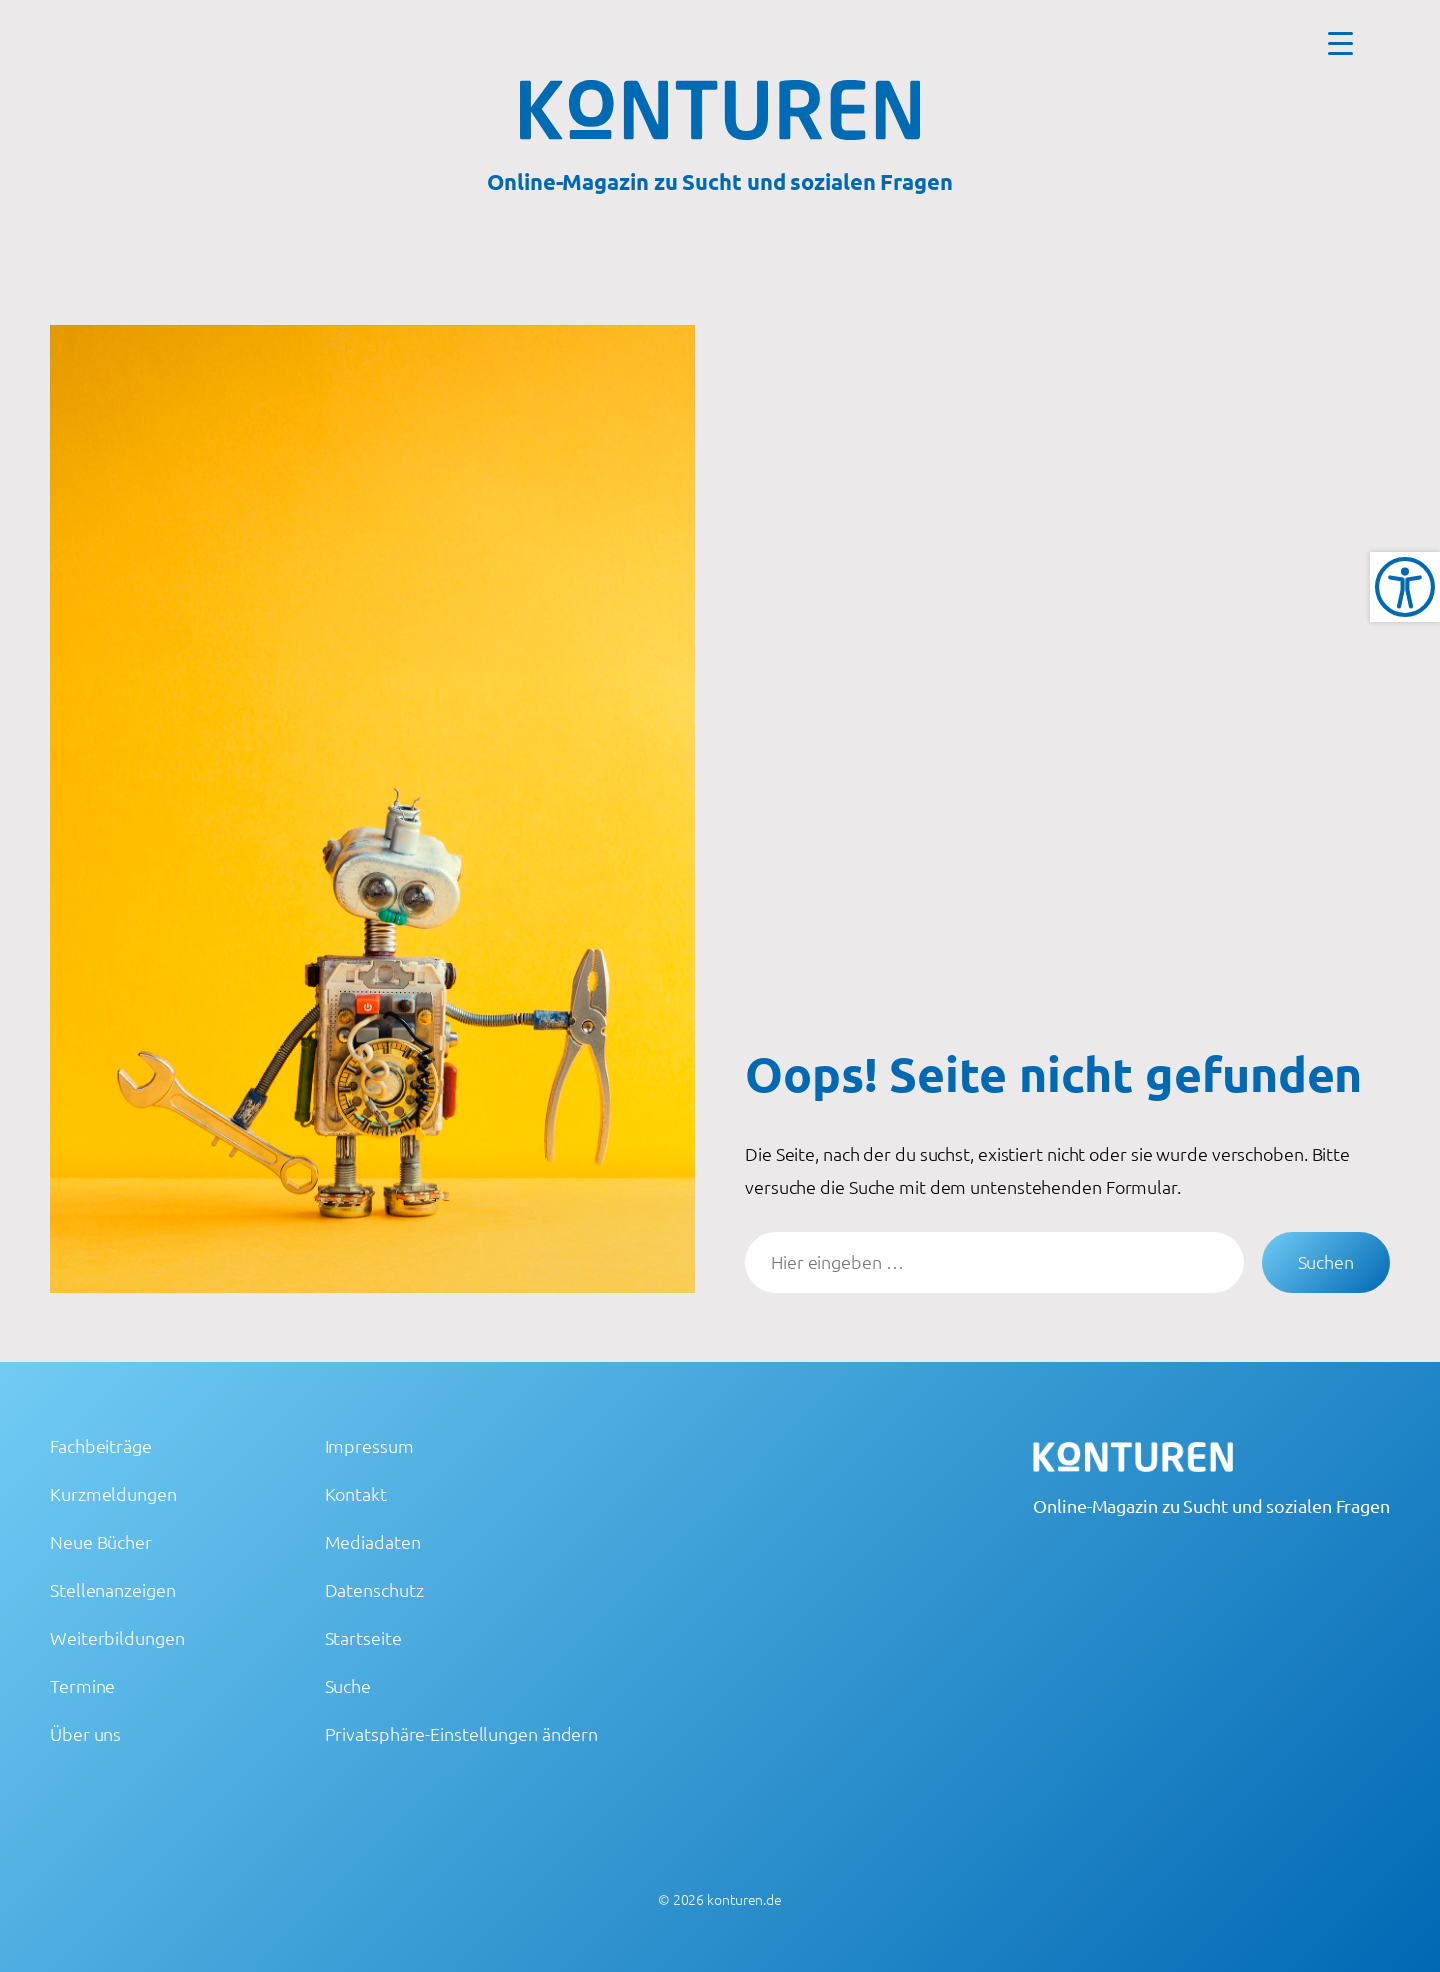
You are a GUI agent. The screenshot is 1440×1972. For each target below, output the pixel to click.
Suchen (1326, 1261)
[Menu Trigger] (1340, 42)
